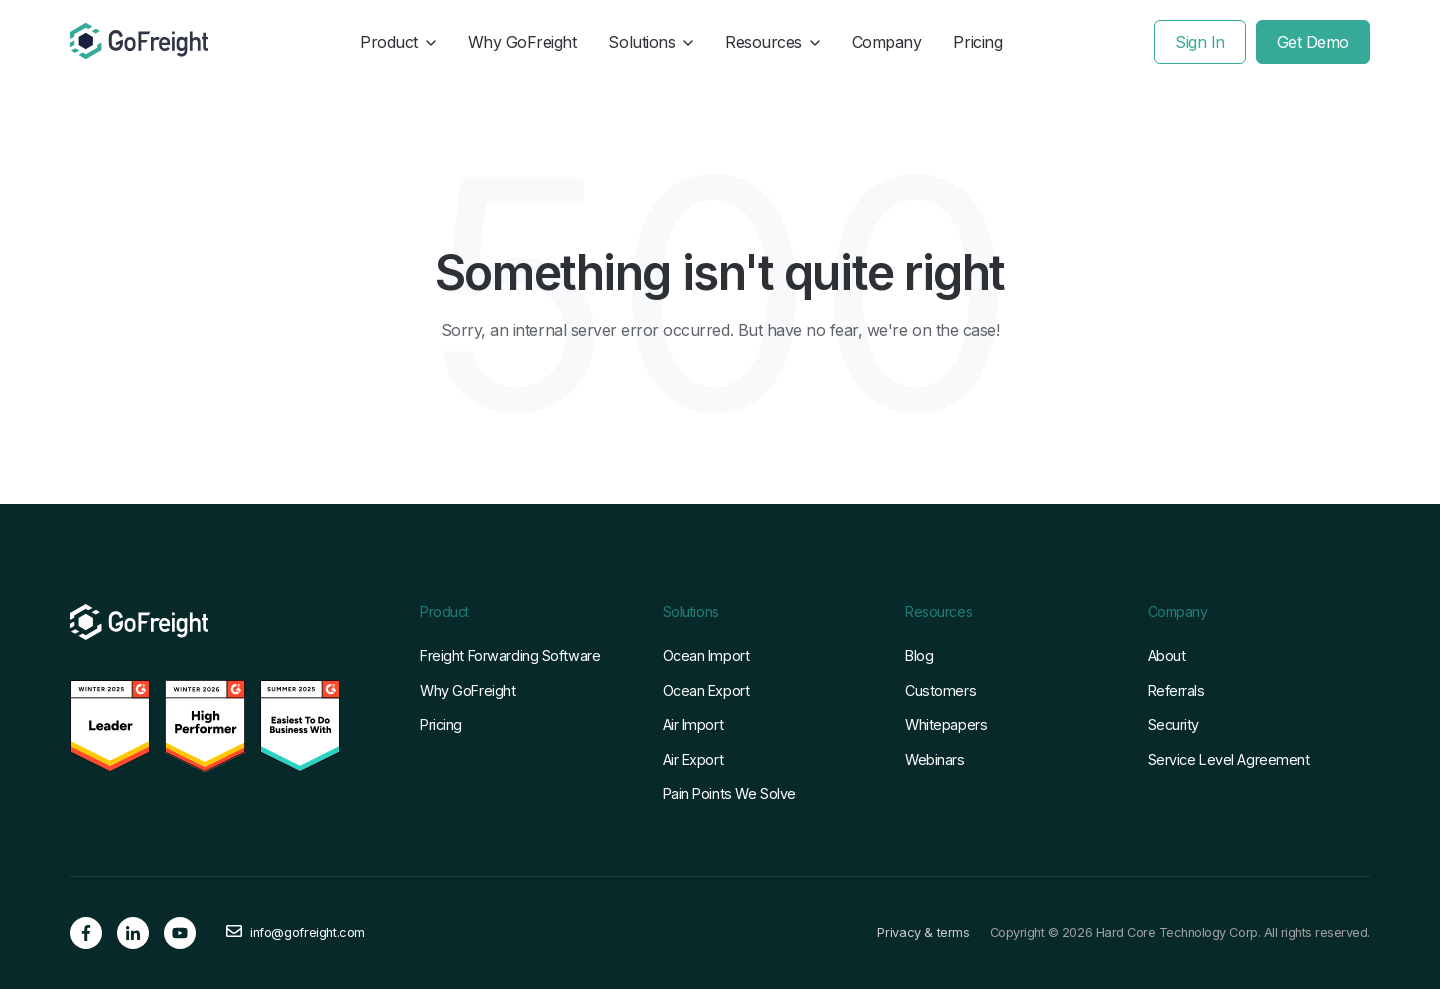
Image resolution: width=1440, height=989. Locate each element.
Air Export (693, 759)
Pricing (977, 42)
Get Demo (1313, 42)
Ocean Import (706, 655)
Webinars (935, 759)
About (1167, 655)
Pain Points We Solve (729, 793)
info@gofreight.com (307, 933)
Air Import (693, 724)
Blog (919, 655)
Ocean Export (706, 690)
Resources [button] (772, 42)
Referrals (1176, 690)
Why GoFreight (522, 42)
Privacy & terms (923, 933)
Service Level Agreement (1229, 759)
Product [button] (398, 42)
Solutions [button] (650, 42)
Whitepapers (946, 724)
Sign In (1200, 42)
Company (887, 42)
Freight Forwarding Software (510, 655)
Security (1174, 724)
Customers (940, 690)
